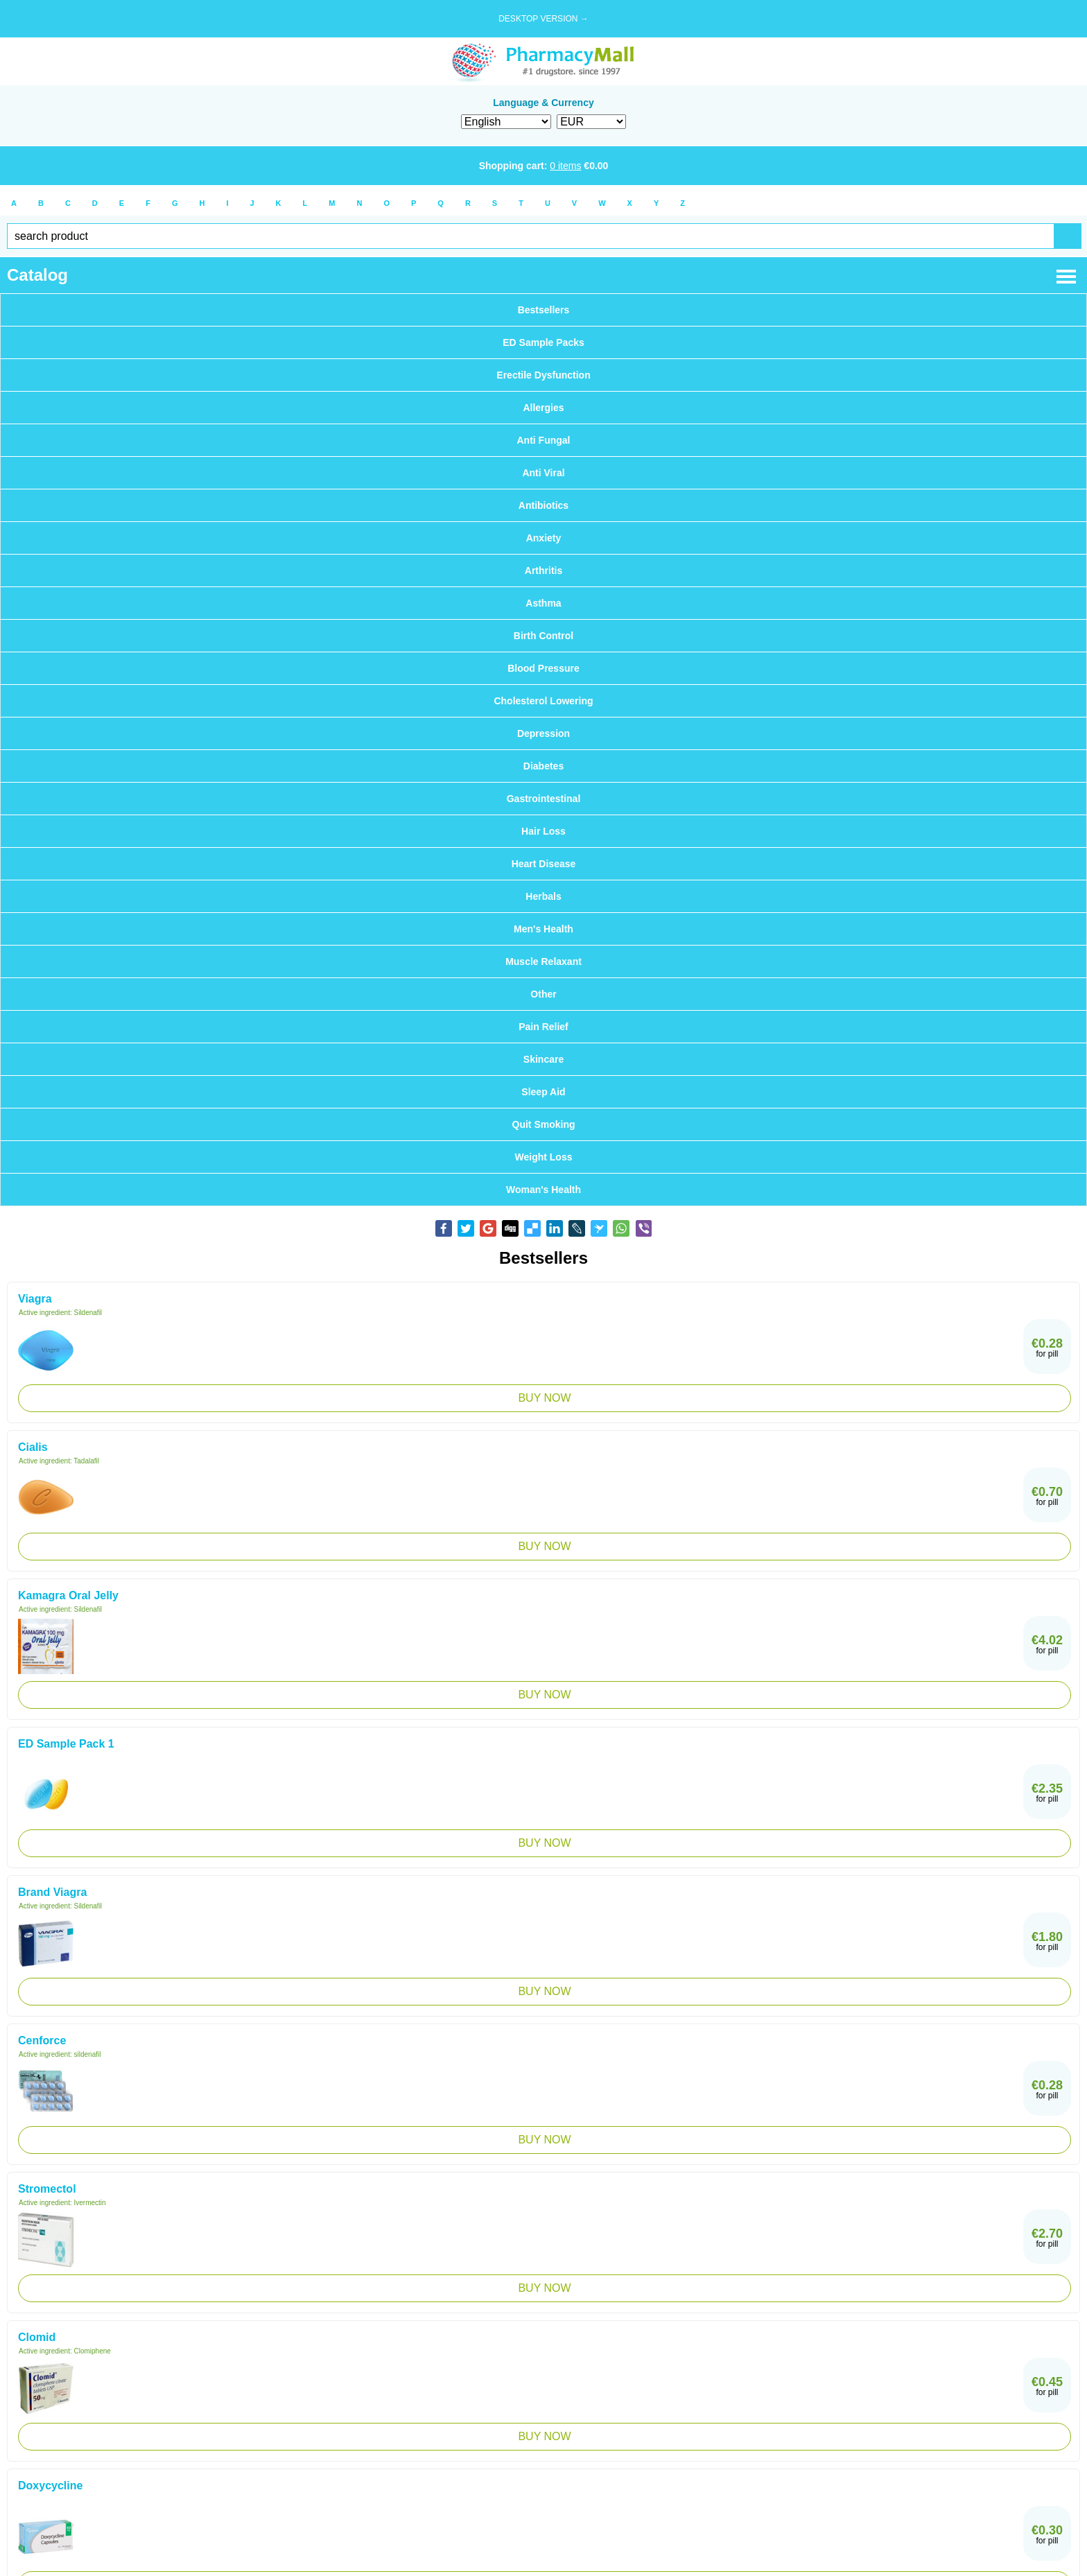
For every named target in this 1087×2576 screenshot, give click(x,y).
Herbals (543, 896)
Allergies (543, 407)
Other (543, 994)
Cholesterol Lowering (543, 700)
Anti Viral (543, 472)
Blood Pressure (543, 668)
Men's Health (543, 928)
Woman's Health (543, 1189)
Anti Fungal (544, 440)
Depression (543, 733)
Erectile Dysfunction (543, 375)
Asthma (543, 603)
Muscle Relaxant (543, 961)
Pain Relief (543, 1026)
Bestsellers (544, 309)
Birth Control (543, 635)
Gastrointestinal (544, 798)
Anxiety (544, 537)
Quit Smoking (543, 1124)
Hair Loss (543, 831)
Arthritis (543, 570)
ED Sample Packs (543, 342)
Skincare (543, 1059)
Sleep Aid (543, 1091)
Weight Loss (544, 1157)
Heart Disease (544, 863)
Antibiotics (543, 505)
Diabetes (543, 766)
